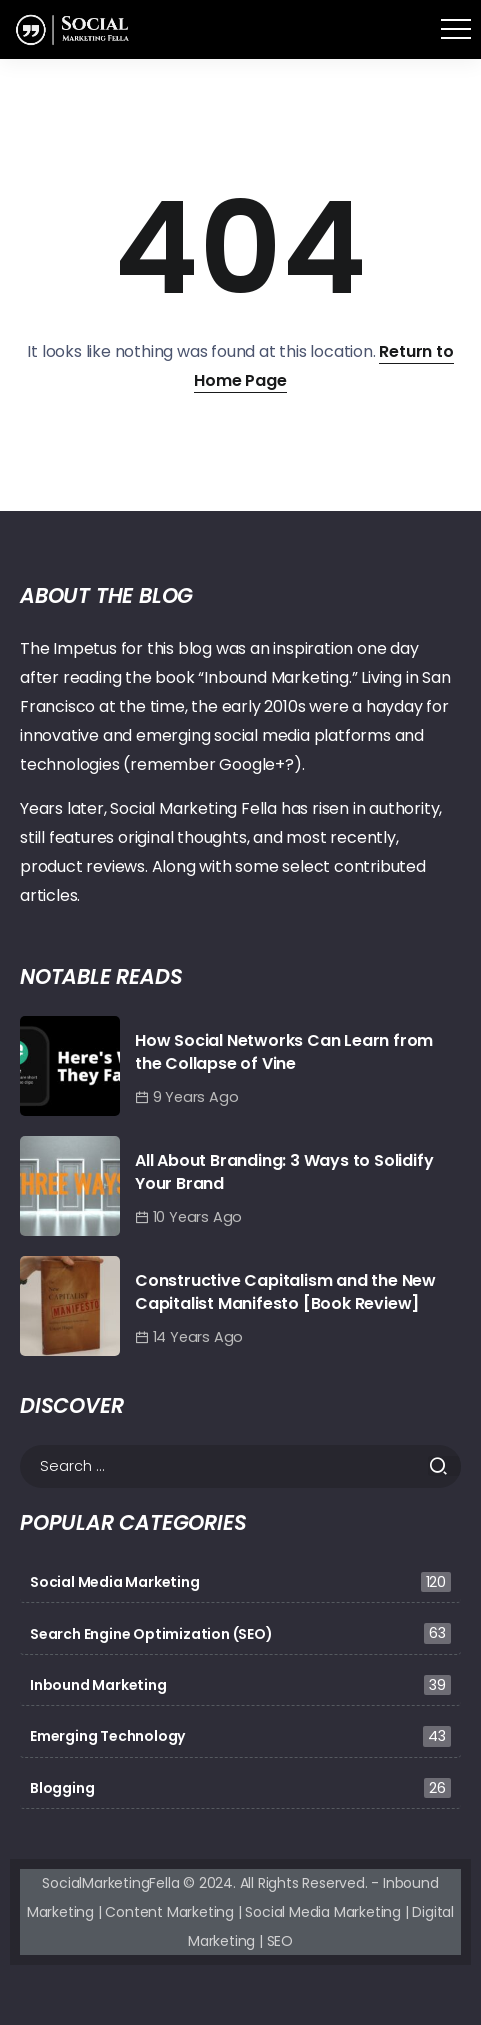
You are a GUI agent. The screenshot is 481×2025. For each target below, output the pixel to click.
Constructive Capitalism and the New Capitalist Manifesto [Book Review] (285, 1291)
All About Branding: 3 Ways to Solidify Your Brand (284, 1171)
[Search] (240, 1466)
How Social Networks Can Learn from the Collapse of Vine (284, 1051)
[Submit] (444, 1466)
